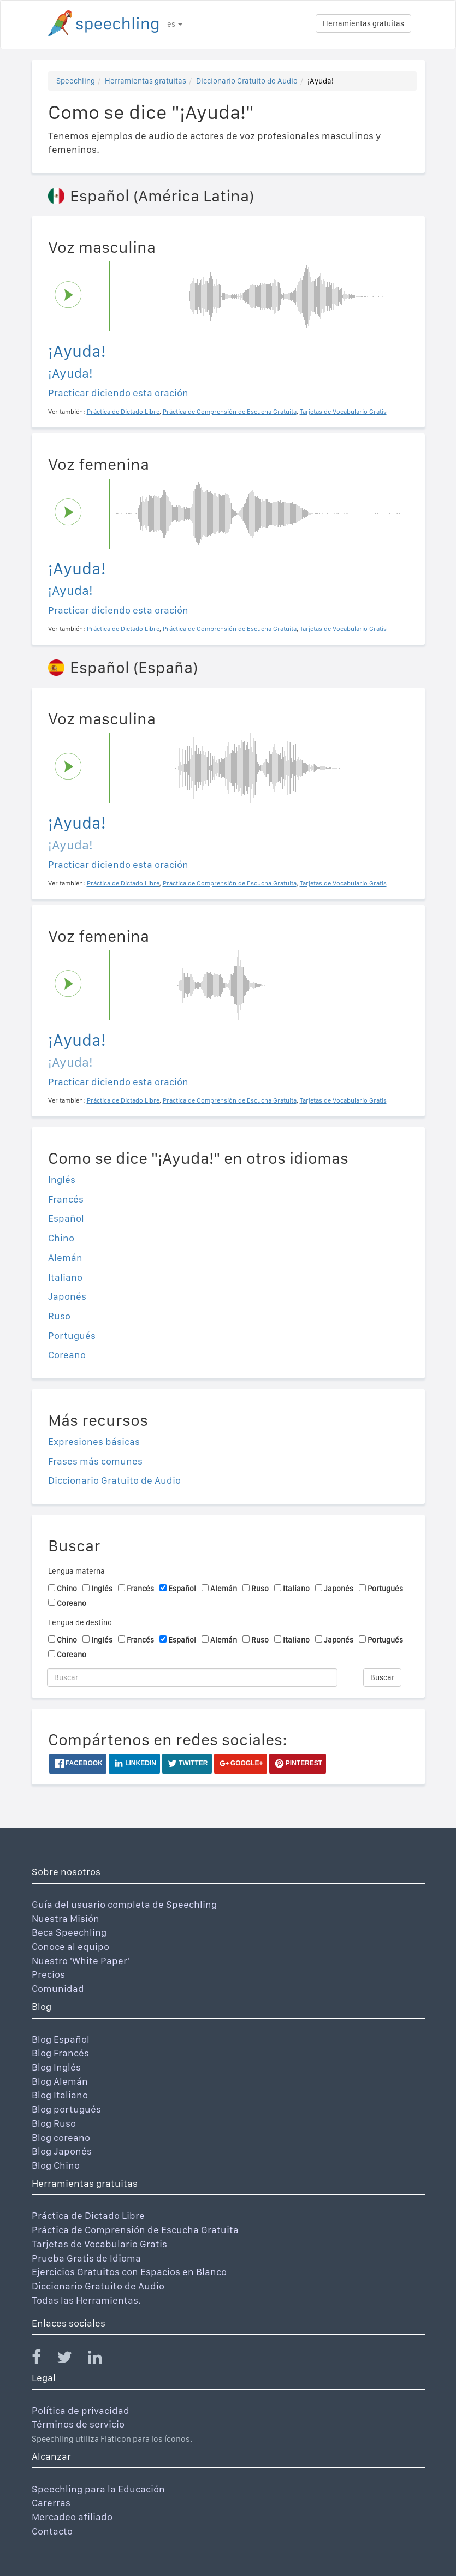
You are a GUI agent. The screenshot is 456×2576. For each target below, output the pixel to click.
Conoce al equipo (70, 1946)
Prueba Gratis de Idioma (86, 2258)
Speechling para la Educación (98, 2489)
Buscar (382, 1677)
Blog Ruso (54, 2123)
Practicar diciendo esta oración (118, 392)
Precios (48, 1974)
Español (66, 1218)
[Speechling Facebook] (43, 2359)
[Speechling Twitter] (71, 2359)
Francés (66, 1199)
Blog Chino (56, 2165)
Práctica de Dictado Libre (88, 2215)
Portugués (72, 1335)
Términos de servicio (78, 2424)
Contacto (52, 2531)
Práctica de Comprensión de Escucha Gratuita (135, 2229)
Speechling (75, 80)
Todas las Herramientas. (86, 2300)
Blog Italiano (60, 2095)
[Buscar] (192, 1677)
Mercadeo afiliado (72, 2517)
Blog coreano (61, 2137)
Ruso (59, 1316)
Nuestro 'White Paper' (80, 1960)
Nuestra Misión (65, 1918)
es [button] (174, 24)
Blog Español (61, 2039)
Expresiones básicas (94, 1441)
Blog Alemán (60, 2081)
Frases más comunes (95, 1461)
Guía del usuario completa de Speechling (124, 1904)
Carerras (51, 2502)
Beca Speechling (69, 1932)
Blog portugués (66, 2109)
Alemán (65, 1257)
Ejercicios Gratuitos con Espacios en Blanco (129, 2271)
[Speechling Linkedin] (102, 2359)
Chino (61, 1238)
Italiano (65, 1277)
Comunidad (58, 1988)
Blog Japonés (62, 2151)
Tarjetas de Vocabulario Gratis (99, 2244)
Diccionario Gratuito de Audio (247, 80)
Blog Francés (60, 2053)
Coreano (67, 1354)
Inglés (61, 1179)
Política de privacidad (80, 2410)
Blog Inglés (56, 2067)
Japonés (67, 1296)
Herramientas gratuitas (363, 23)
